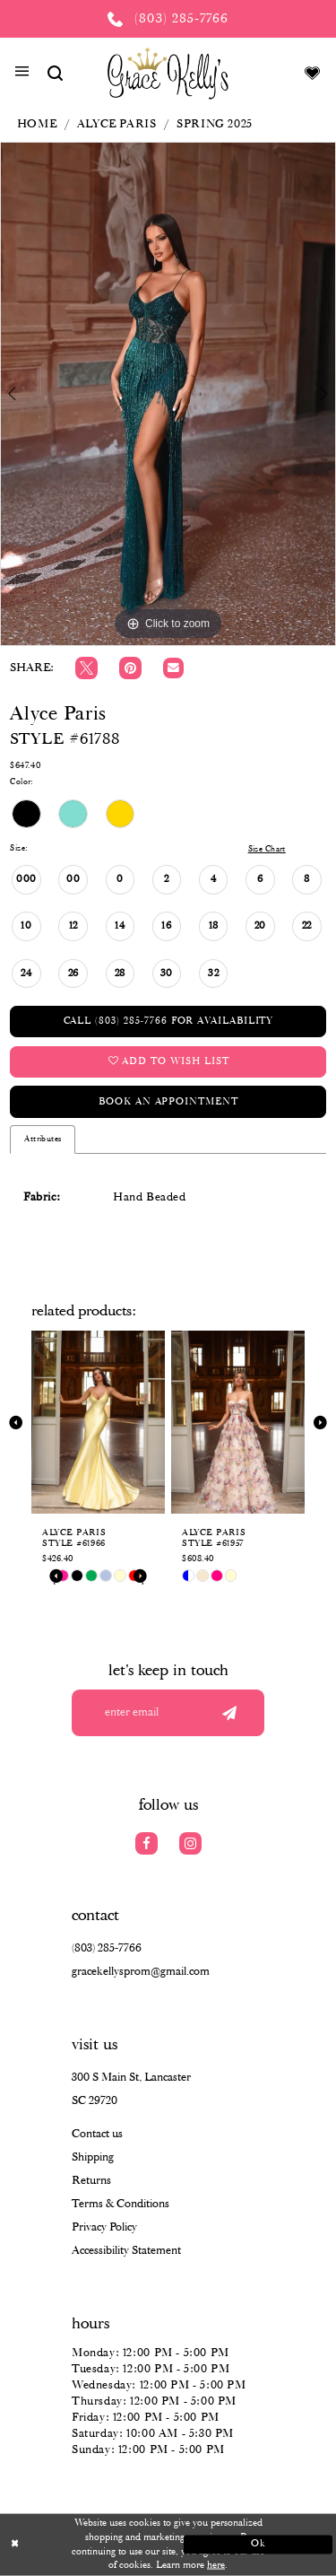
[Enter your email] (168, 1713)
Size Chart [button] (267, 849)
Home (36, 124)
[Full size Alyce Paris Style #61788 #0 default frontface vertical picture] (168, 394)
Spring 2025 (215, 124)
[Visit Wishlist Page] (313, 73)
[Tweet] (86, 668)
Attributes (42, 1139)
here (216, 2565)
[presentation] (98, 1422)
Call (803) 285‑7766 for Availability (169, 1021)
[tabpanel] (168, 394)
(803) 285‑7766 (107, 1948)
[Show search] (55, 73)
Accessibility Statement (126, 2250)
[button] (22, 73)
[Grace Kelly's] (168, 73)
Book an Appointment (168, 1102)
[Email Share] (173, 668)
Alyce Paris (117, 124)
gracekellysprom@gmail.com (141, 1971)
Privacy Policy (104, 2227)
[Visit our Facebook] (146, 1843)
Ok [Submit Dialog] (258, 2543)
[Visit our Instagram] (190, 1843)
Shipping (93, 2157)
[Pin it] (130, 668)
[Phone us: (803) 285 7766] (168, 19)
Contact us (97, 2134)
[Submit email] (229, 1713)
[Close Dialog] (78, 2545)
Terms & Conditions (120, 2204)
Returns (91, 2180)
